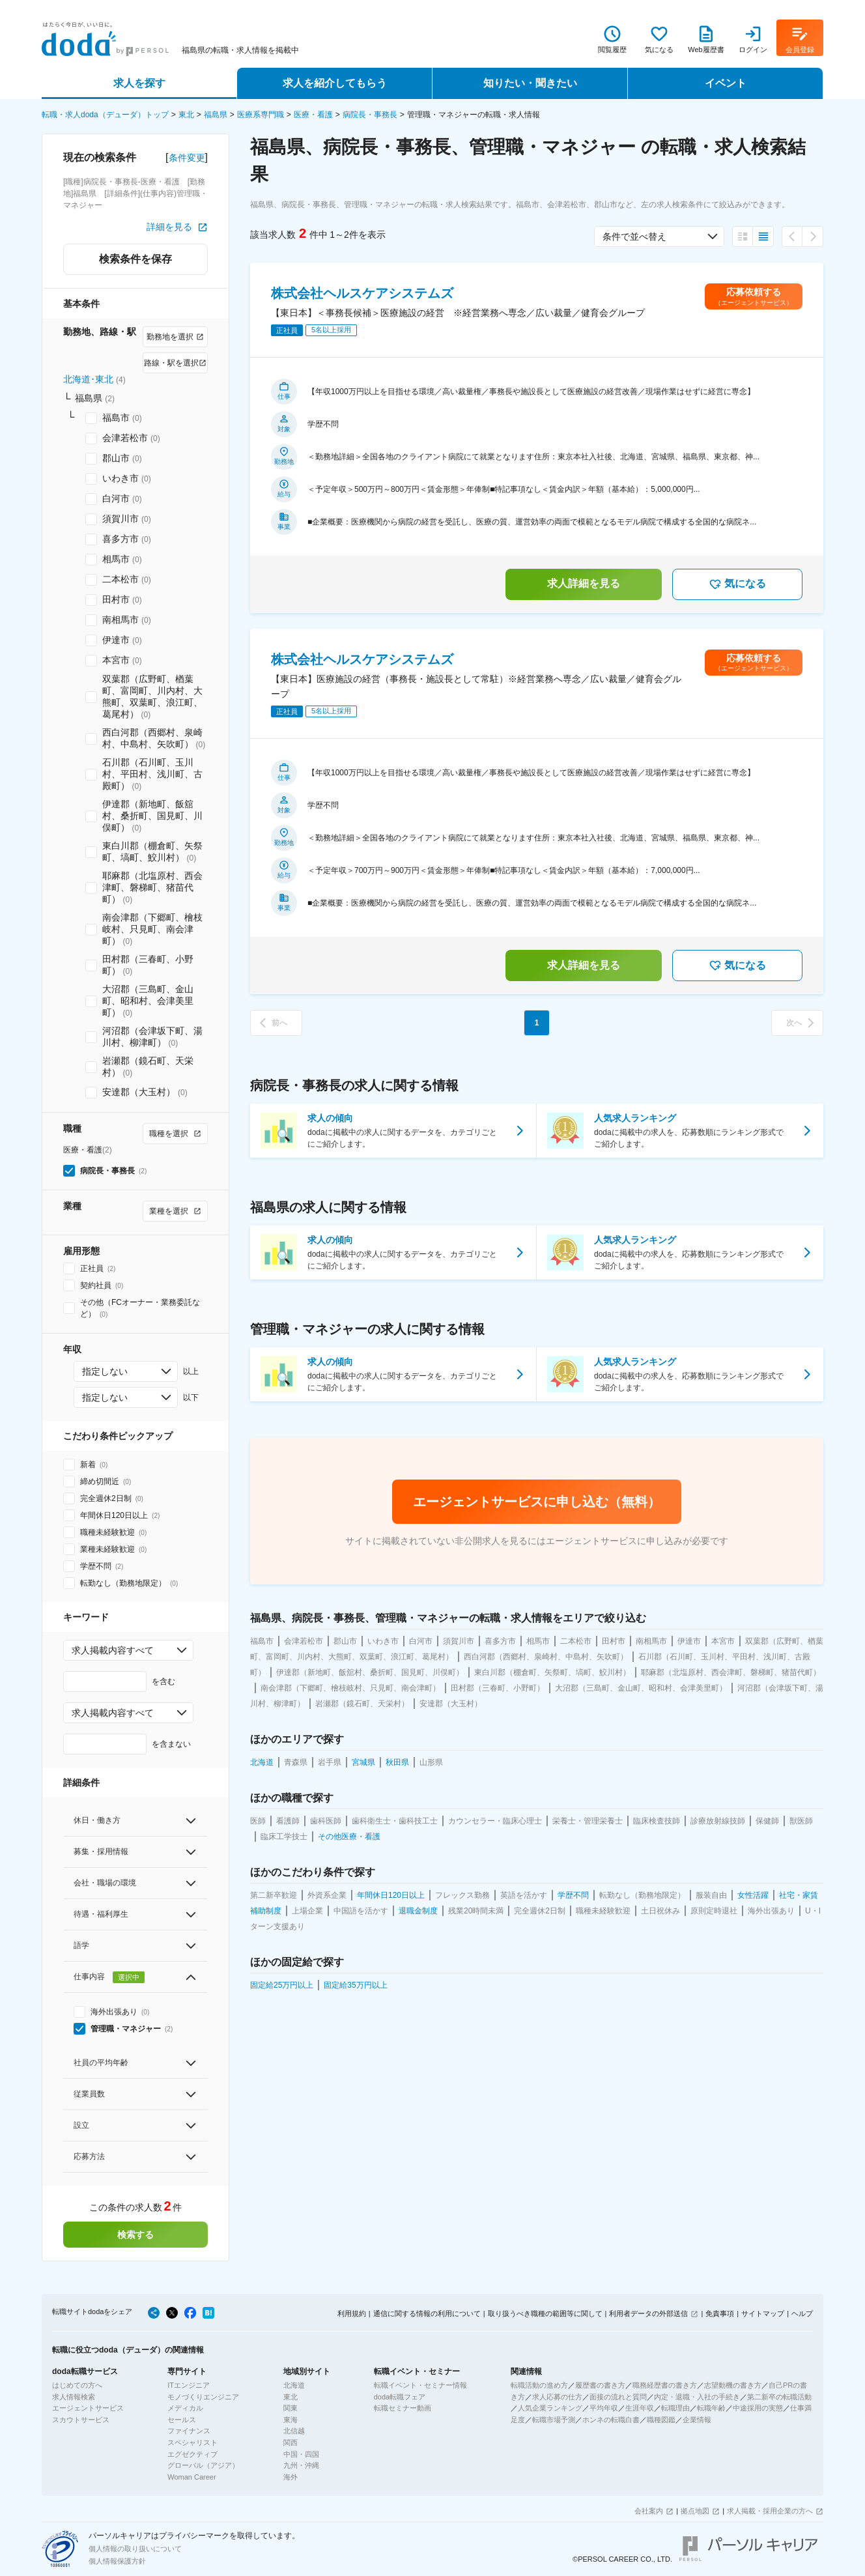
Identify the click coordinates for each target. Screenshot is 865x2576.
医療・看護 (313, 114)
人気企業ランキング (550, 2408)
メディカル (185, 2408)
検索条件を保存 (135, 259)
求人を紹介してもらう (335, 83)
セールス (181, 2420)
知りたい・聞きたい (530, 83)
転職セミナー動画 (402, 2408)
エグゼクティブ (192, 2454)
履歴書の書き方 (600, 2385)
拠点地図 (695, 2511)
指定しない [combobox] (105, 1371)
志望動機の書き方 (732, 2385)
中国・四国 (301, 2454)
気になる (737, 584)
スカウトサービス (80, 2420)
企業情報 (697, 2420)
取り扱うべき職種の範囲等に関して (545, 2313)
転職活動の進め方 (539, 2385)
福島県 (215, 114)
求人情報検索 (73, 2397)
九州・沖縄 (301, 2465)
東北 (186, 114)
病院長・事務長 (370, 114)
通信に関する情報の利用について (427, 2313)
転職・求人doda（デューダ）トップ (105, 114)
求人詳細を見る (583, 583)
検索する (135, 2234)
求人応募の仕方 (557, 2397)
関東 (290, 2408)
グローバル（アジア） (203, 2465)
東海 (290, 2420)
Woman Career (191, 2477)
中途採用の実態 (758, 2408)
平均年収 (603, 2408)
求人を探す (139, 83)
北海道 (294, 2385)
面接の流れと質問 (618, 2397)
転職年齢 (711, 2408)
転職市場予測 (553, 2420)
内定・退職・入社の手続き (697, 2397)
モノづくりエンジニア (203, 2397)
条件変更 (187, 157)
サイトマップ (762, 2313)
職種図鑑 (661, 2420)
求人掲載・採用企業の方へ (770, 2511)
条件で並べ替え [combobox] (634, 236)
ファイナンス (188, 2431)
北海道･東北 (88, 379)
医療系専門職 (260, 114)
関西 (290, 2442)
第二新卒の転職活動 (779, 2397)
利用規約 (351, 2313)
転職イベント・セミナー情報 (420, 2385)
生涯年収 (639, 2408)
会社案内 (648, 2511)
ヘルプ (802, 2313)
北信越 (294, 2431)
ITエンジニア (188, 2385)
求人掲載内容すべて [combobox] (113, 1650)
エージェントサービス (88, 2408)
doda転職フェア (399, 2397)
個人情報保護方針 (117, 2561)
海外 (290, 2477)
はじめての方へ (77, 2385)
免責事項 (719, 2313)
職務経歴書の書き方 (664, 2385)
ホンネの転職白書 (611, 2420)
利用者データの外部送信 (648, 2313)
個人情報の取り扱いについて (135, 2549)
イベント (725, 83)
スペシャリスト (192, 2442)
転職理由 (675, 2408)
